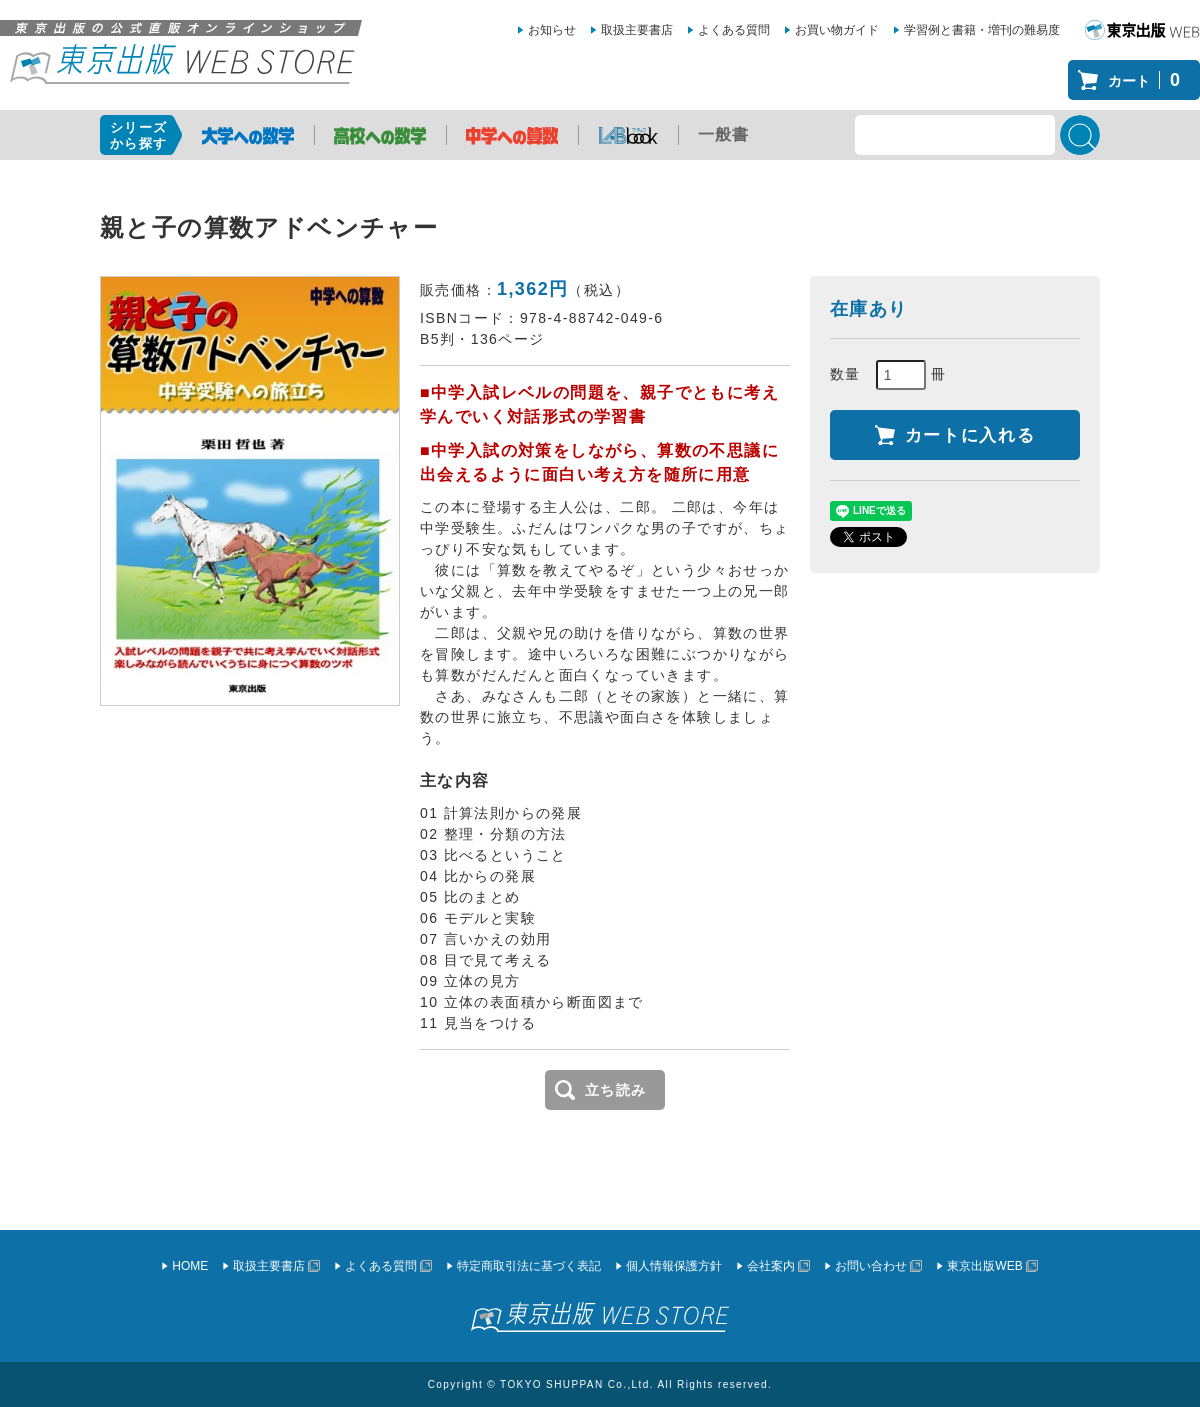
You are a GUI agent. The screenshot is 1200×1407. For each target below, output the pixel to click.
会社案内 (771, 1266)
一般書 (724, 134)
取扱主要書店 (637, 30)
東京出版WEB (984, 1266)
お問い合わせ (871, 1266)
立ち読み (616, 1090)
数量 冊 (888, 375)
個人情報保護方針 (674, 1266)
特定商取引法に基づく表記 (529, 1266)
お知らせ (552, 30)
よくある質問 (734, 30)
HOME (190, 1266)
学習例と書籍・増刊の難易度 (982, 30)
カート (1149, 80)
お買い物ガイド (837, 30)
